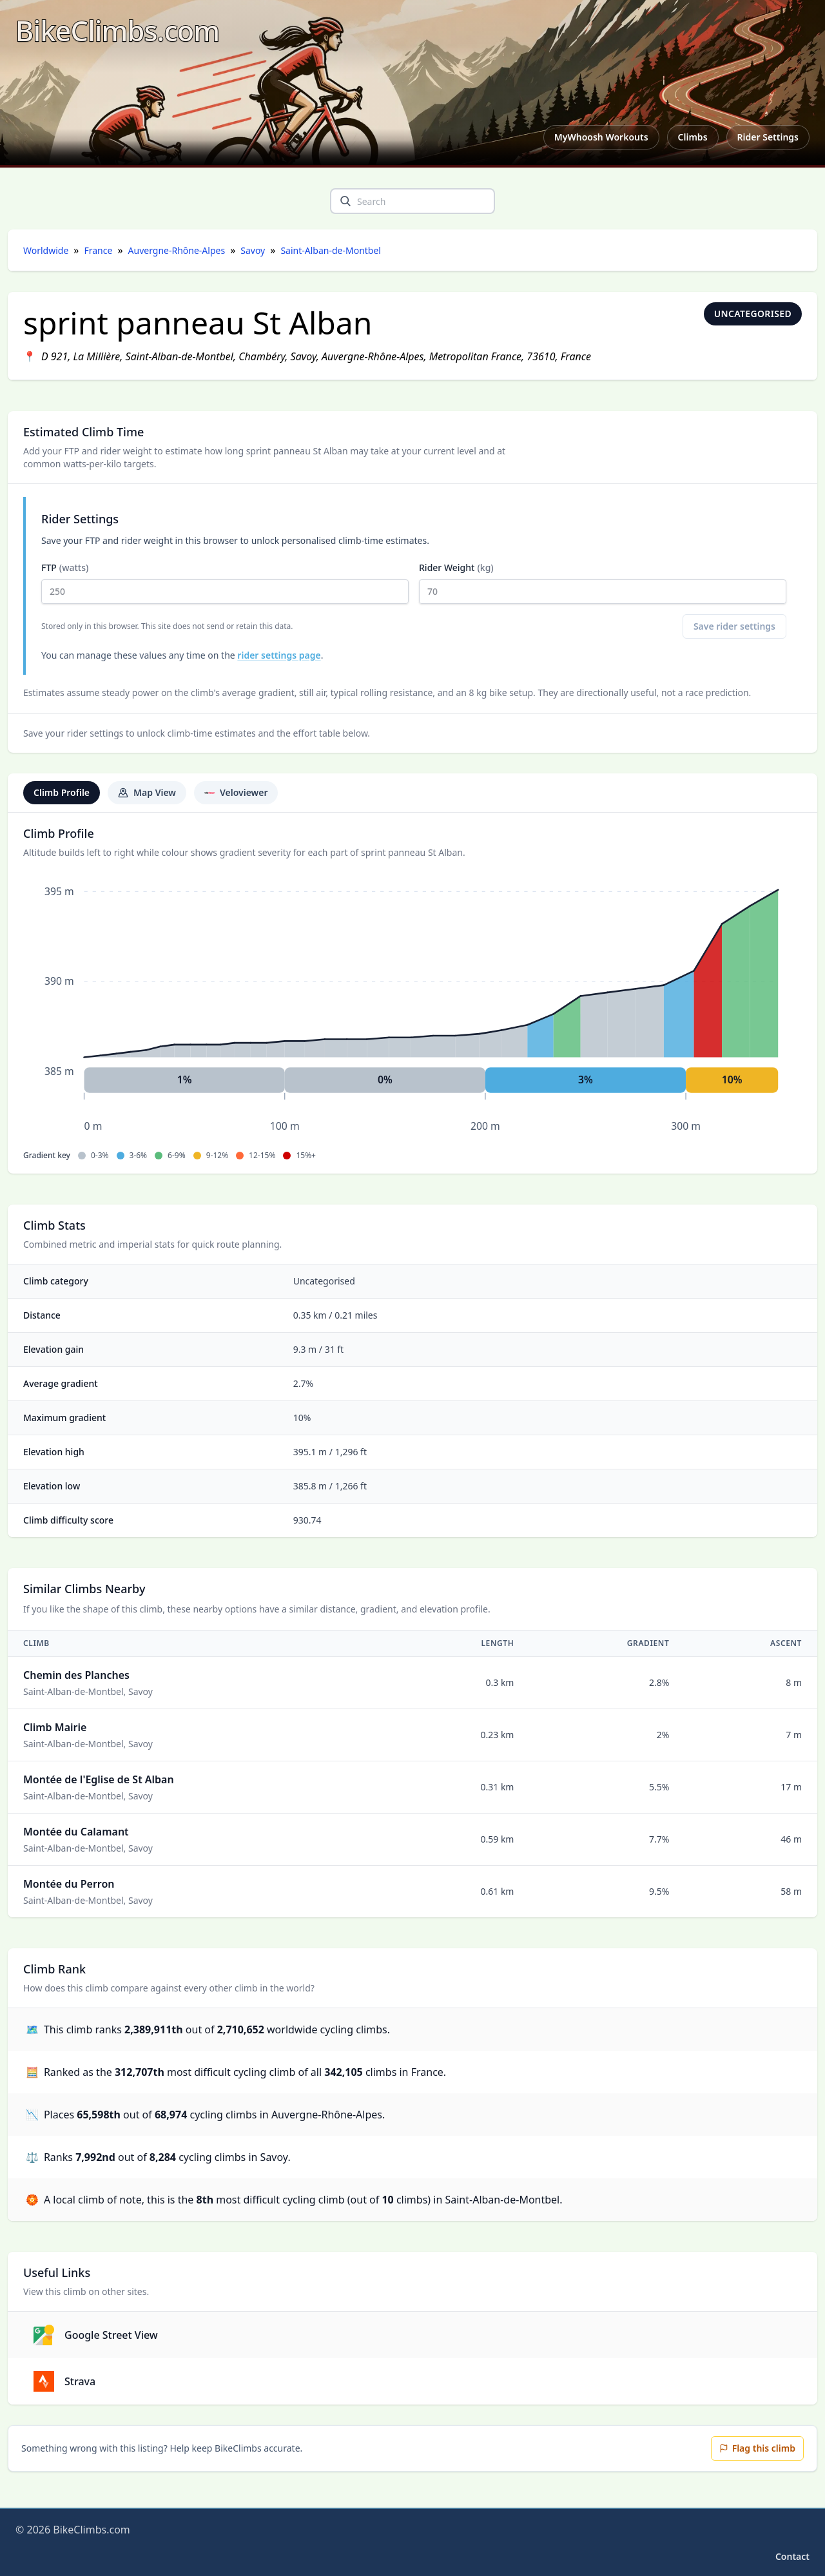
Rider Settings (768, 137)
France (98, 250)
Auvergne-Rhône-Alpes (177, 250)
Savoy (252, 250)
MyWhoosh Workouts (601, 137)
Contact (792, 2556)
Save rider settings (734, 626)
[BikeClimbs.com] (117, 31)
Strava (64, 2381)
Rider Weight (602, 582)
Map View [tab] (147, 792)
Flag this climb (757, 2448)
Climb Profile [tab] (62, 792)
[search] (345, 201)
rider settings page (278, 655)
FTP (225, 582)
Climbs (693, 137)
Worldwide (45, 250)
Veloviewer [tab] (235, 792)
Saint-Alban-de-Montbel (330, 250)
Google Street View (96, 2335)
